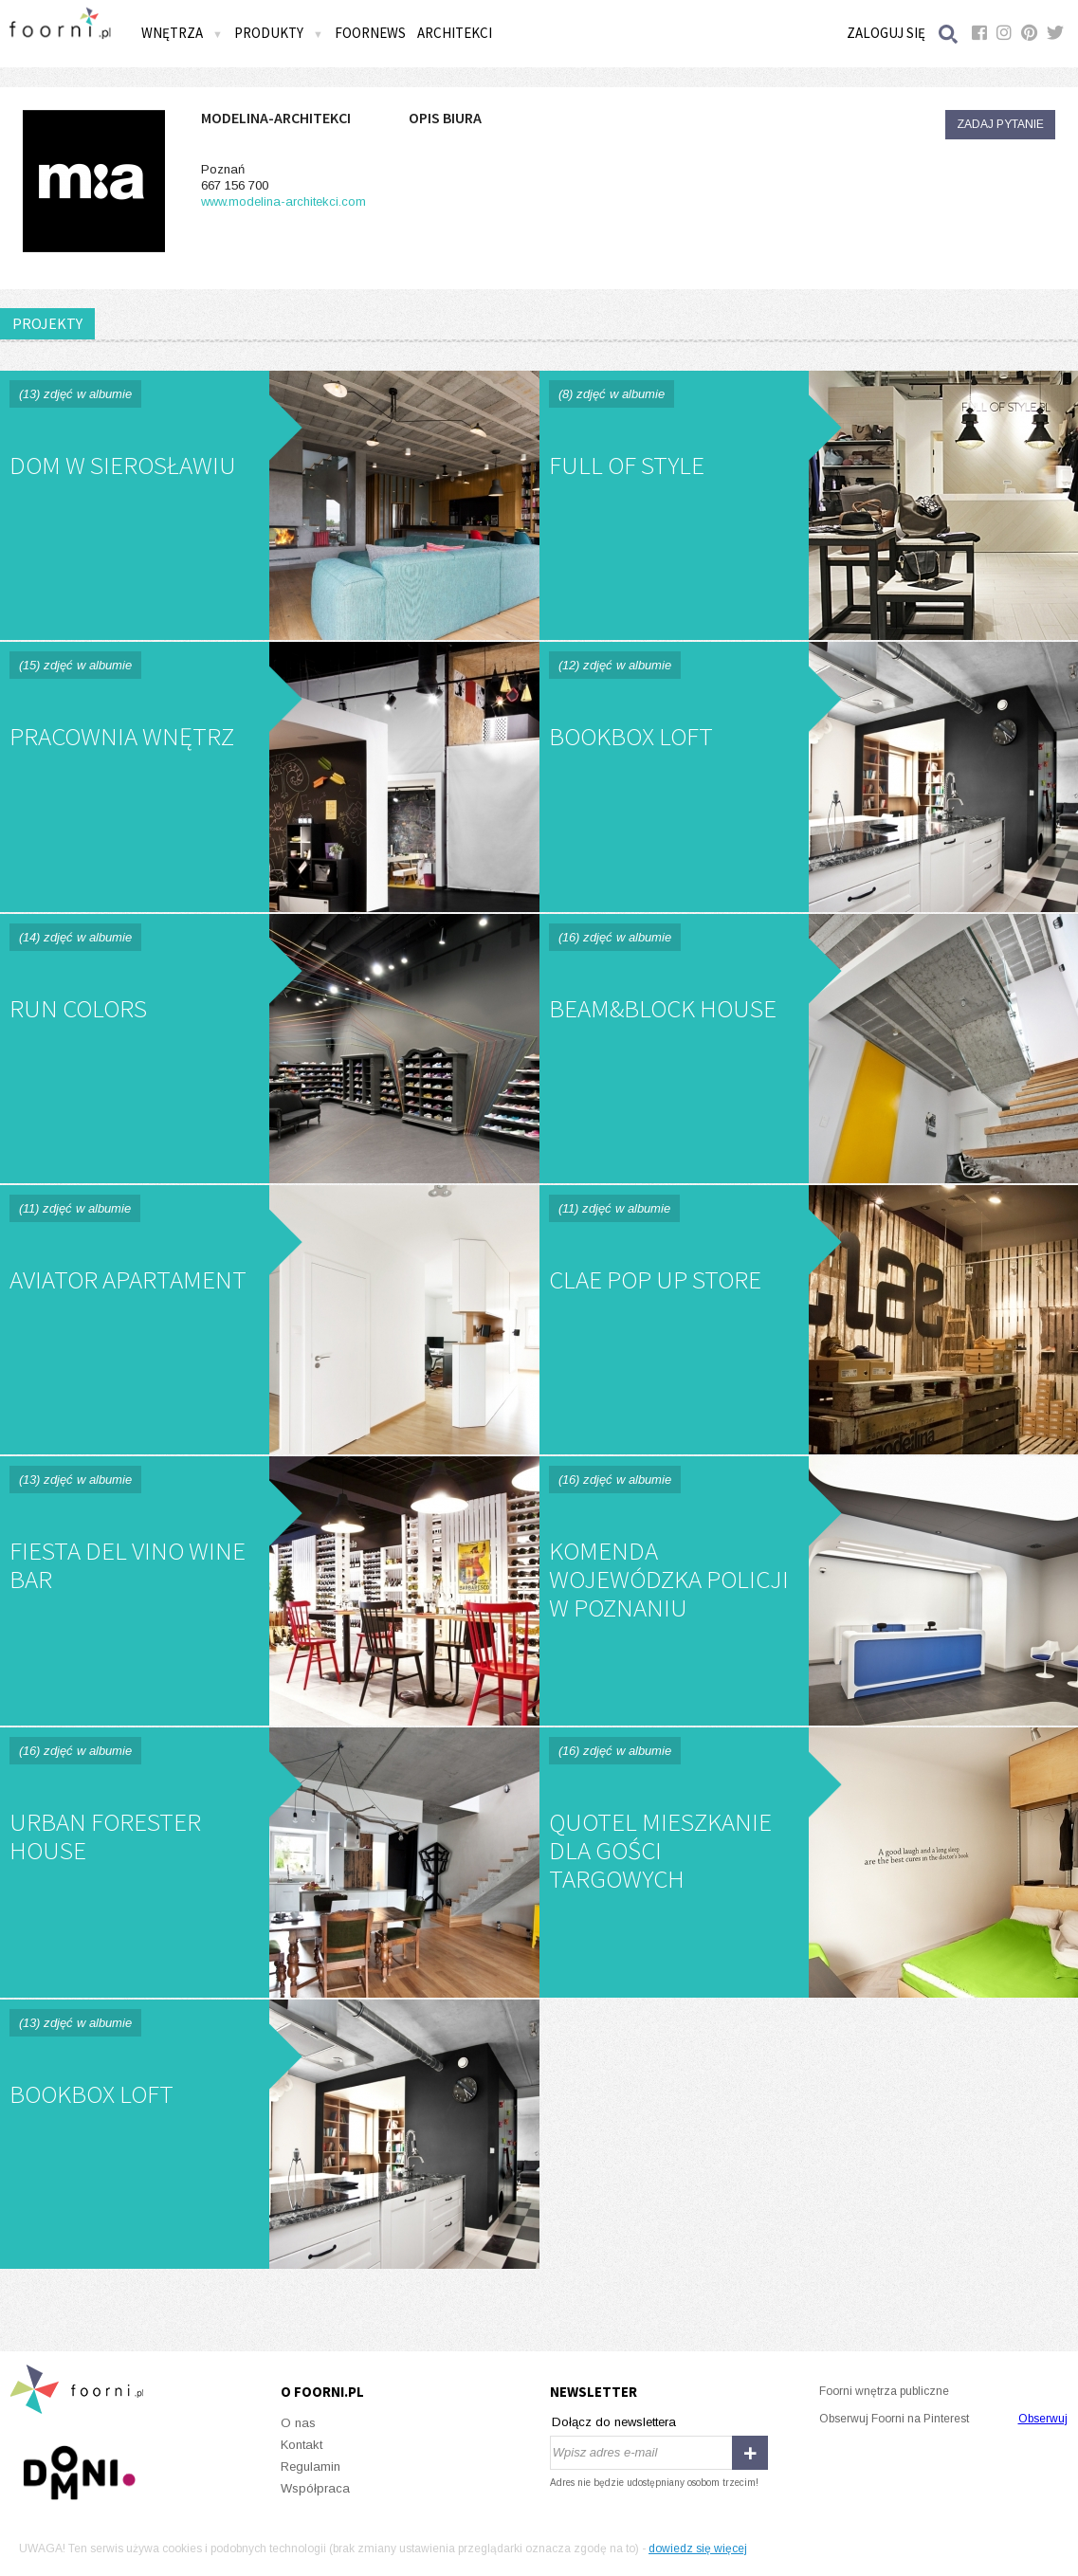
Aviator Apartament (269, 1319)
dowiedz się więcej (698, 2548)
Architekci (454, 33)
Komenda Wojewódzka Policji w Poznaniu (809, 1591)
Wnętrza (182, 33)
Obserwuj (1043, 2418)
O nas (298, 2423)
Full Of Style (809, 505)
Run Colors (269, 1048)
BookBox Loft (809, 776)
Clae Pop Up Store (809, 1319)
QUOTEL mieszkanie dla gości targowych (809, 1862)
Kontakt (301, 2445)
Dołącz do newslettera (614, 2422)
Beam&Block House (809, 1048)
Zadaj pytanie (1000, 124)
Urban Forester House (269, 1862)
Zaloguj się (886, 33)
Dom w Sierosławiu (269, 505)
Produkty (278, 33)
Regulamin (310, 2466)
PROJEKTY (47, 323)
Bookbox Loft (269, 2134)
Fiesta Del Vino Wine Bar (269, 1591)
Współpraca (315, 2488)
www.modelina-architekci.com (283, 201)
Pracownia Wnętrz (269, 776)
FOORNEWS (370, 33)
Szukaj (949, 33)
